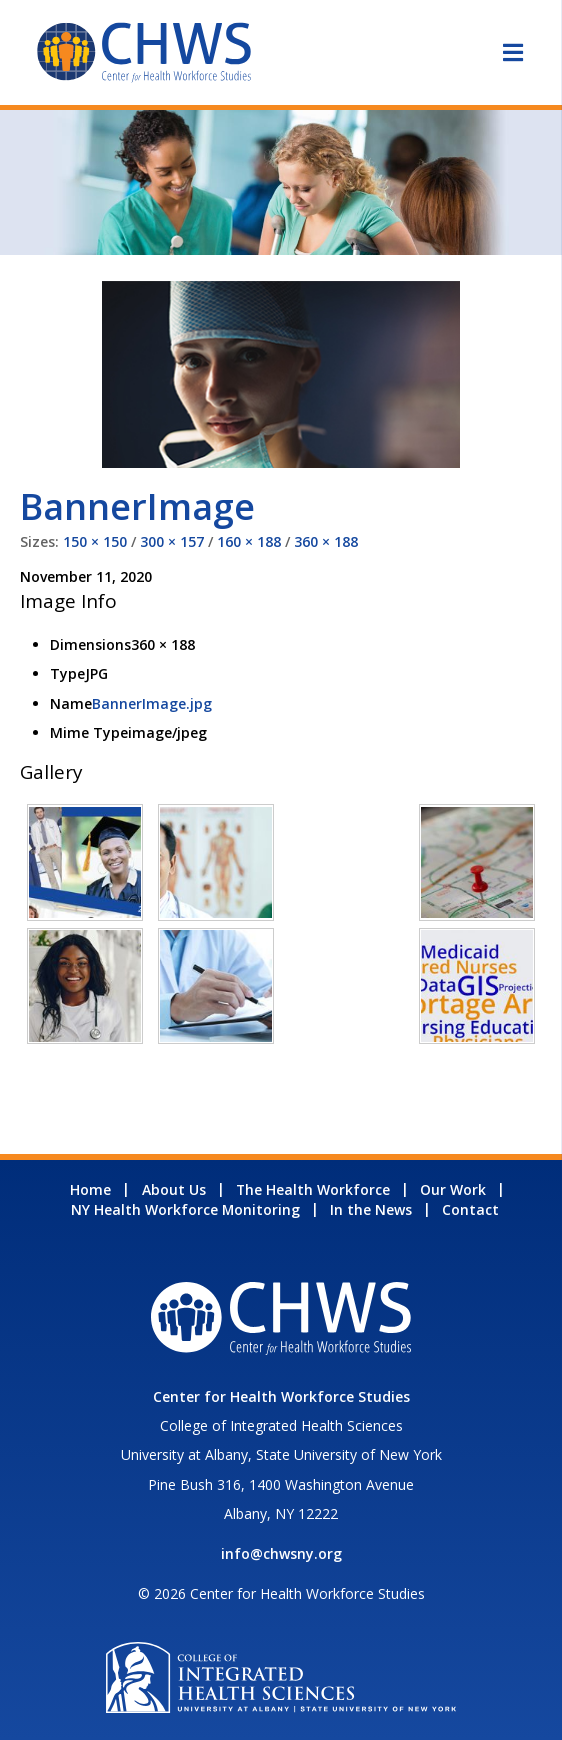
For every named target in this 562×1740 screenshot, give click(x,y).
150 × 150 (95, 541)
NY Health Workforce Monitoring (185, 1209)
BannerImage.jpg (152, 703)
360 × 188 (326, 541)
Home (90, 1189)
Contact (470, 1209)
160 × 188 (249, 541)
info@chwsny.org (281, 1553)
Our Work (453, 1189)
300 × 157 (172, 541)
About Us (174, 1189)
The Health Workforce (313, 1189)
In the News (371, 1209)
